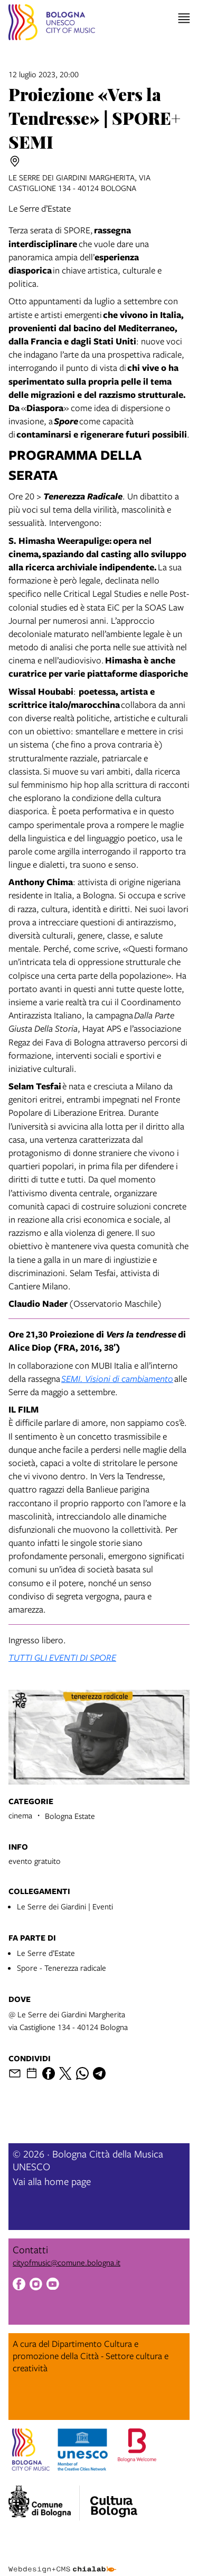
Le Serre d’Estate (46, 1952)
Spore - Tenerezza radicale (61, 1967)
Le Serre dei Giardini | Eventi (65, 1906)
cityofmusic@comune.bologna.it (66, 2262)
